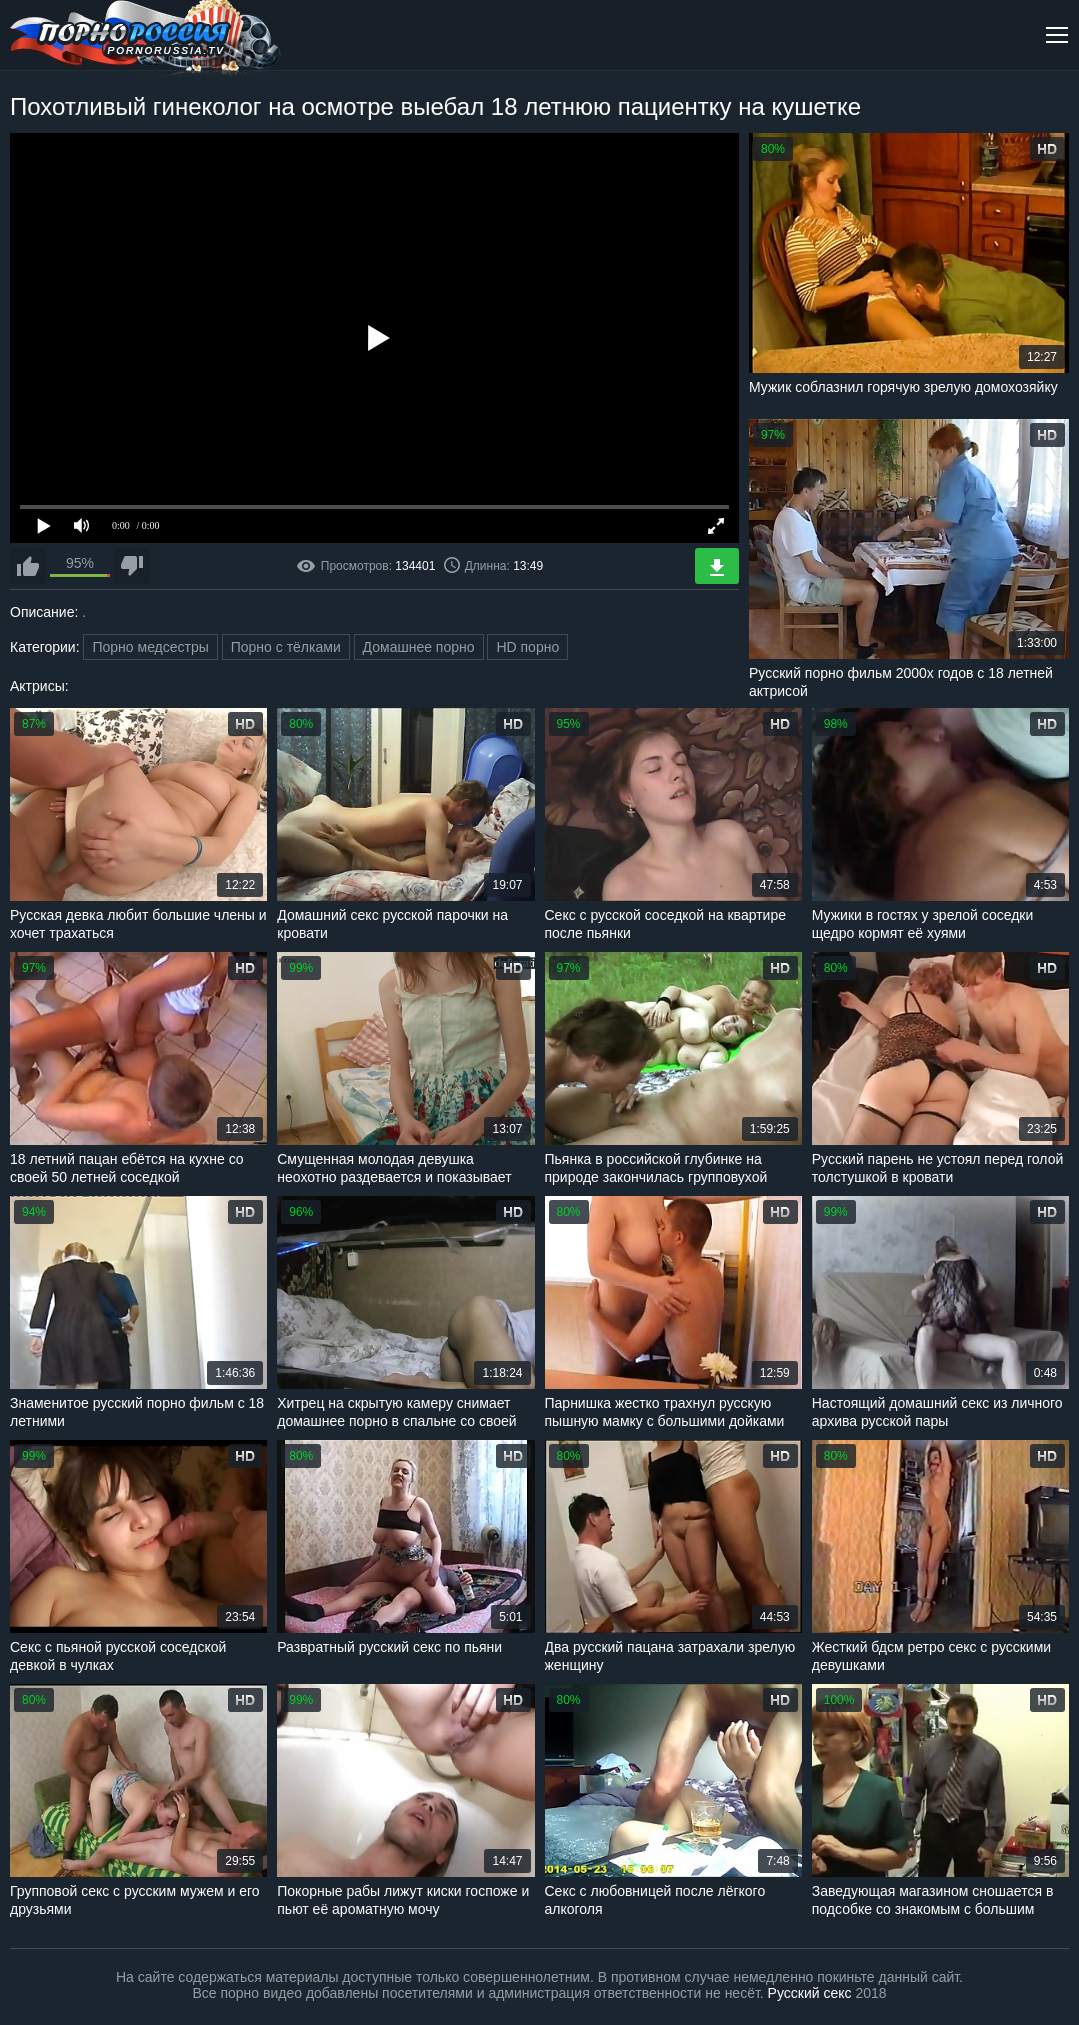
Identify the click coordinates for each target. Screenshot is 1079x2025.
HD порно (527, 647)
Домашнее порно (419, 647)
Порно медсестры (150, 647)
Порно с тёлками (286, 647)
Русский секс (810, 1993)
